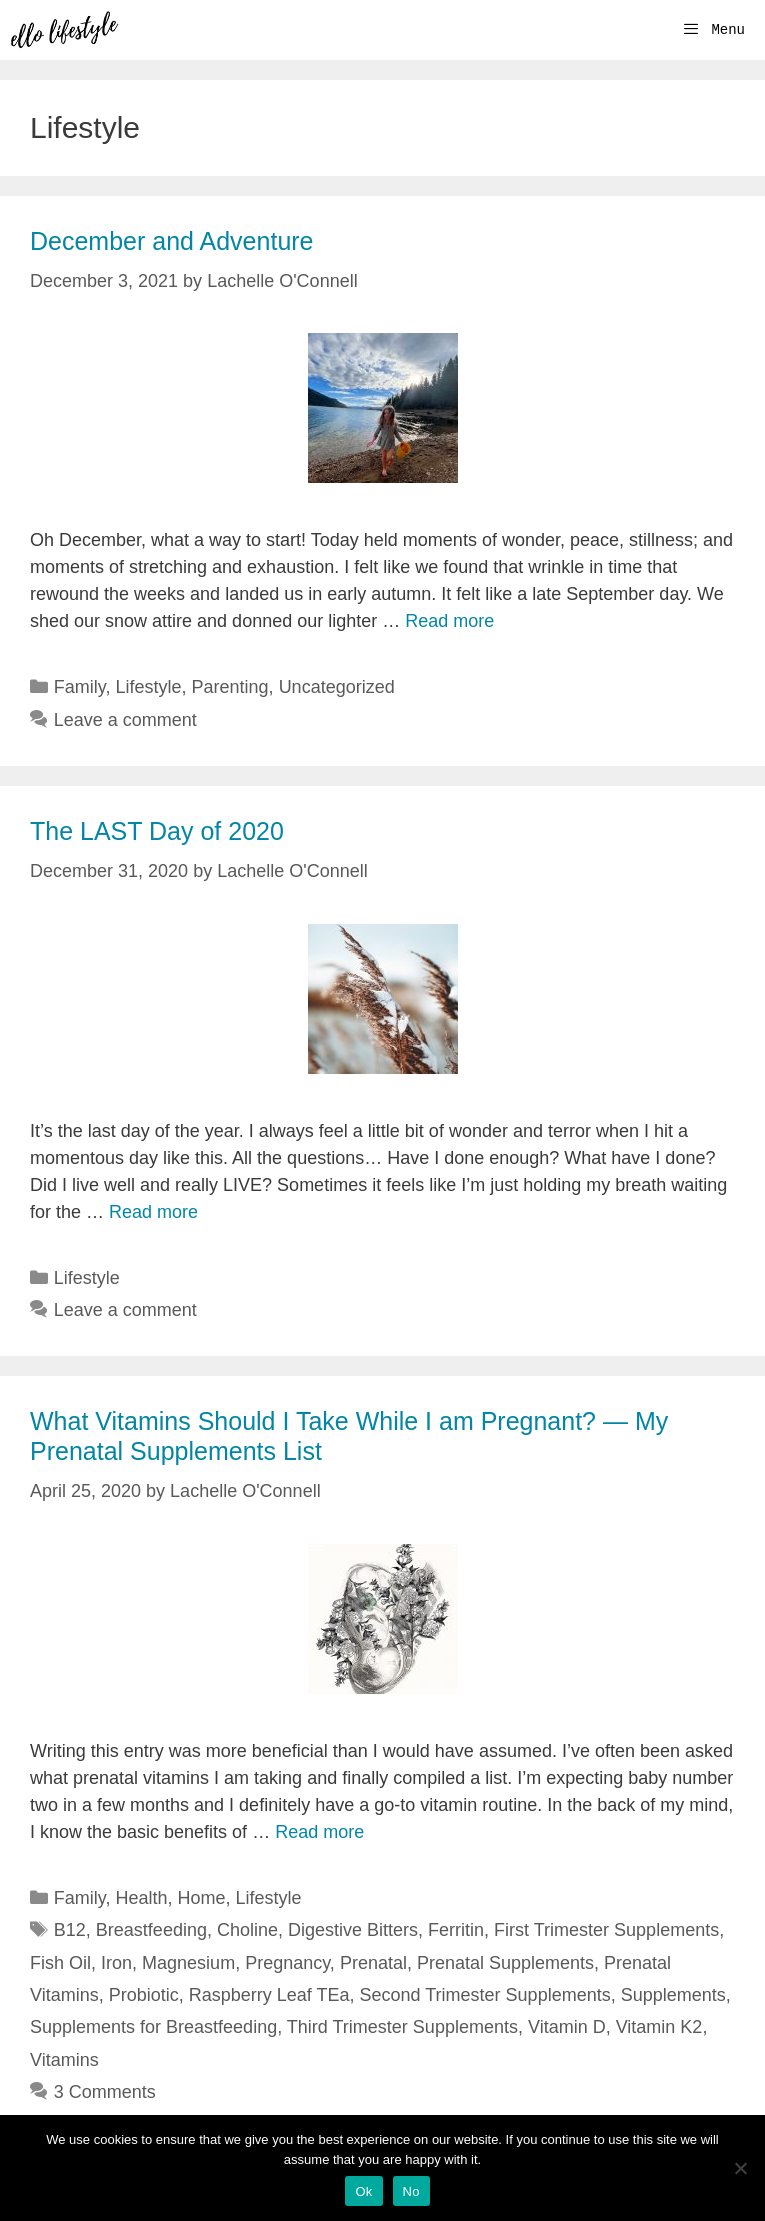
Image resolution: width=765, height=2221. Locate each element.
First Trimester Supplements (606, 1930)
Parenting (230, 687)
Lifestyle (148, 687)
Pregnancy (287, 1963)
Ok (363, 2191)
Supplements (673, 1995)
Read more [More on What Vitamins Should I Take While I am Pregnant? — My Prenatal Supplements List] (319, 1832)
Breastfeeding (151, 1930)
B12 (70, 1930)
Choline (247, 1930)
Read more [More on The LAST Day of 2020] (153, 1212)
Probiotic (144, 1995)
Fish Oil (60, 1963)
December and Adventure (172, 241)
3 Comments (105, 2092)
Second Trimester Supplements (485, 1995)
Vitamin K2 (659, 2027)
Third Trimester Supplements (402, 2027)
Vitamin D (567, 2027)
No (411, 2191)
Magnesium (188, 1963)
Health (141, 1898)
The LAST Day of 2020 (157, 831)
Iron (116, 1963)
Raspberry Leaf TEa (269, 1995)
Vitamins (64, 2060)
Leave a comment (125, 720)
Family (80, 687)
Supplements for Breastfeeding (153, 2027)
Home (202, 1898)
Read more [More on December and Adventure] (449, 621)
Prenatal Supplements (505, 1963)
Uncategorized (337, 687)
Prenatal (373, 1963)
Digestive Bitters (353, 1930)
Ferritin (456, 1930)
